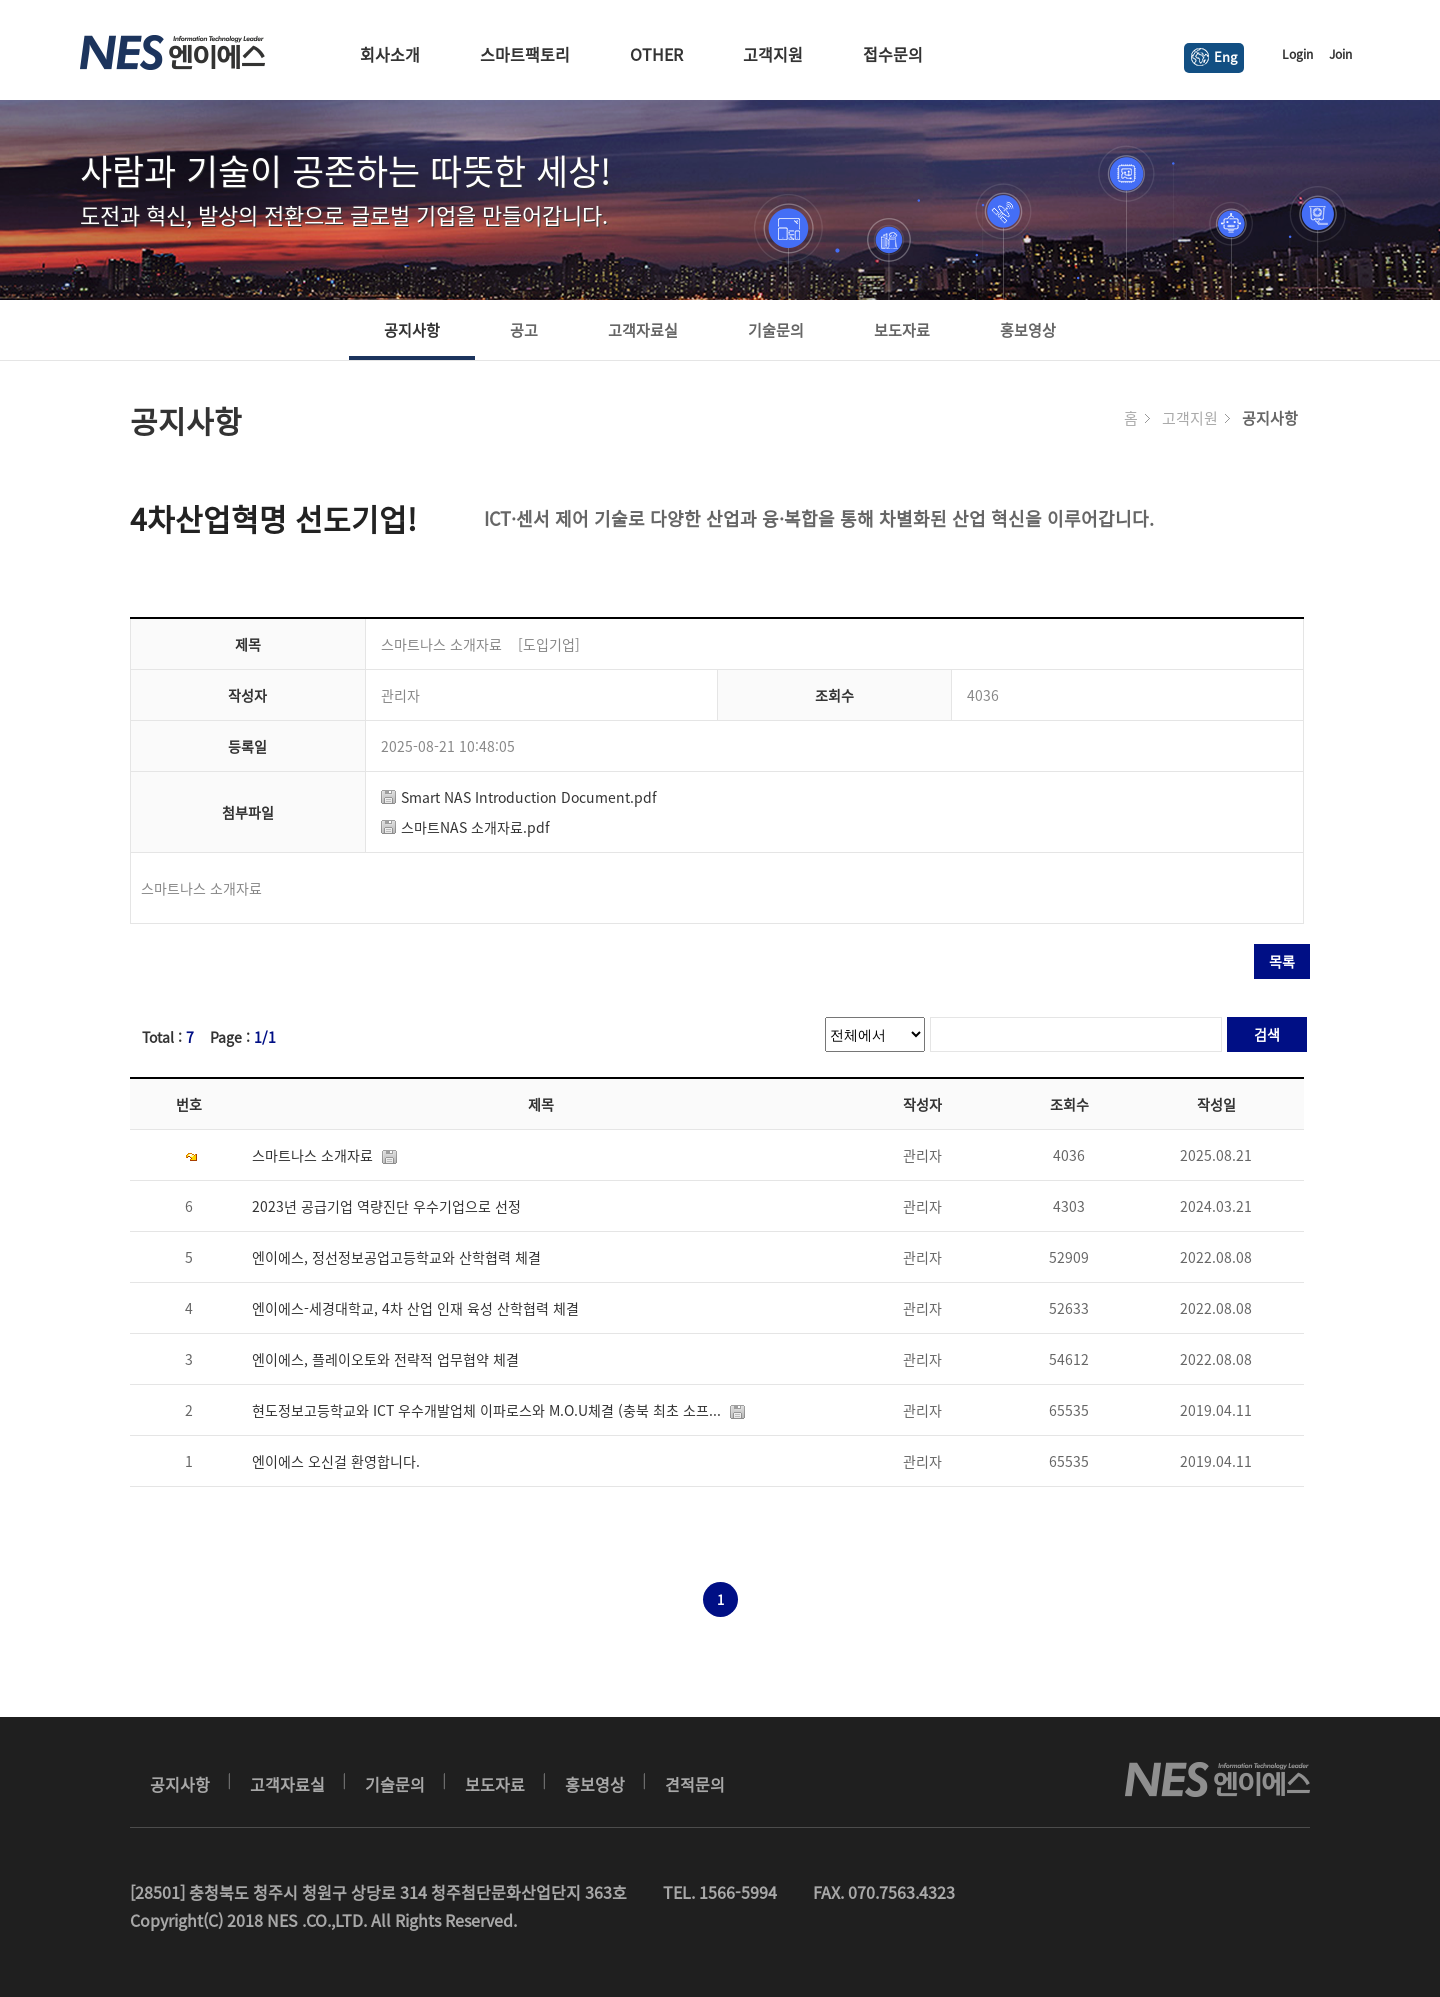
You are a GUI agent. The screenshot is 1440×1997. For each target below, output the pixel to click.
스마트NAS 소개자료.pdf (465, 827)
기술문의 (776, 330)
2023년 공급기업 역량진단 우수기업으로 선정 (390, 1206)
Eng (1214, 56)
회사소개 (390, 54)
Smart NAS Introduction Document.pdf (519, 797)
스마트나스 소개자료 (328, 1155)
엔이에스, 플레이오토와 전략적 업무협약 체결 (389, 1359)
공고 (524, 330)
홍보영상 (1028, 330)
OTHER (656, 54)
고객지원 (773, 54)
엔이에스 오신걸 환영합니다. (340, 1461)
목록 (1282, 961)
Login (1297, 54)
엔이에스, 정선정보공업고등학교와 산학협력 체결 (400, 1257)
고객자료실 (643, 330)
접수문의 (893, 54)
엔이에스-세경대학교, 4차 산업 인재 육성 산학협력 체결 (419, 1308)
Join (1340, 54)
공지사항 (412, 330)
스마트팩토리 (525, 54)
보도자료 (902, 330)
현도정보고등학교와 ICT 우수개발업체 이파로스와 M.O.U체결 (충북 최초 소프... (502, 1410)
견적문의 (695, 1784)
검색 (1267, 1034)
